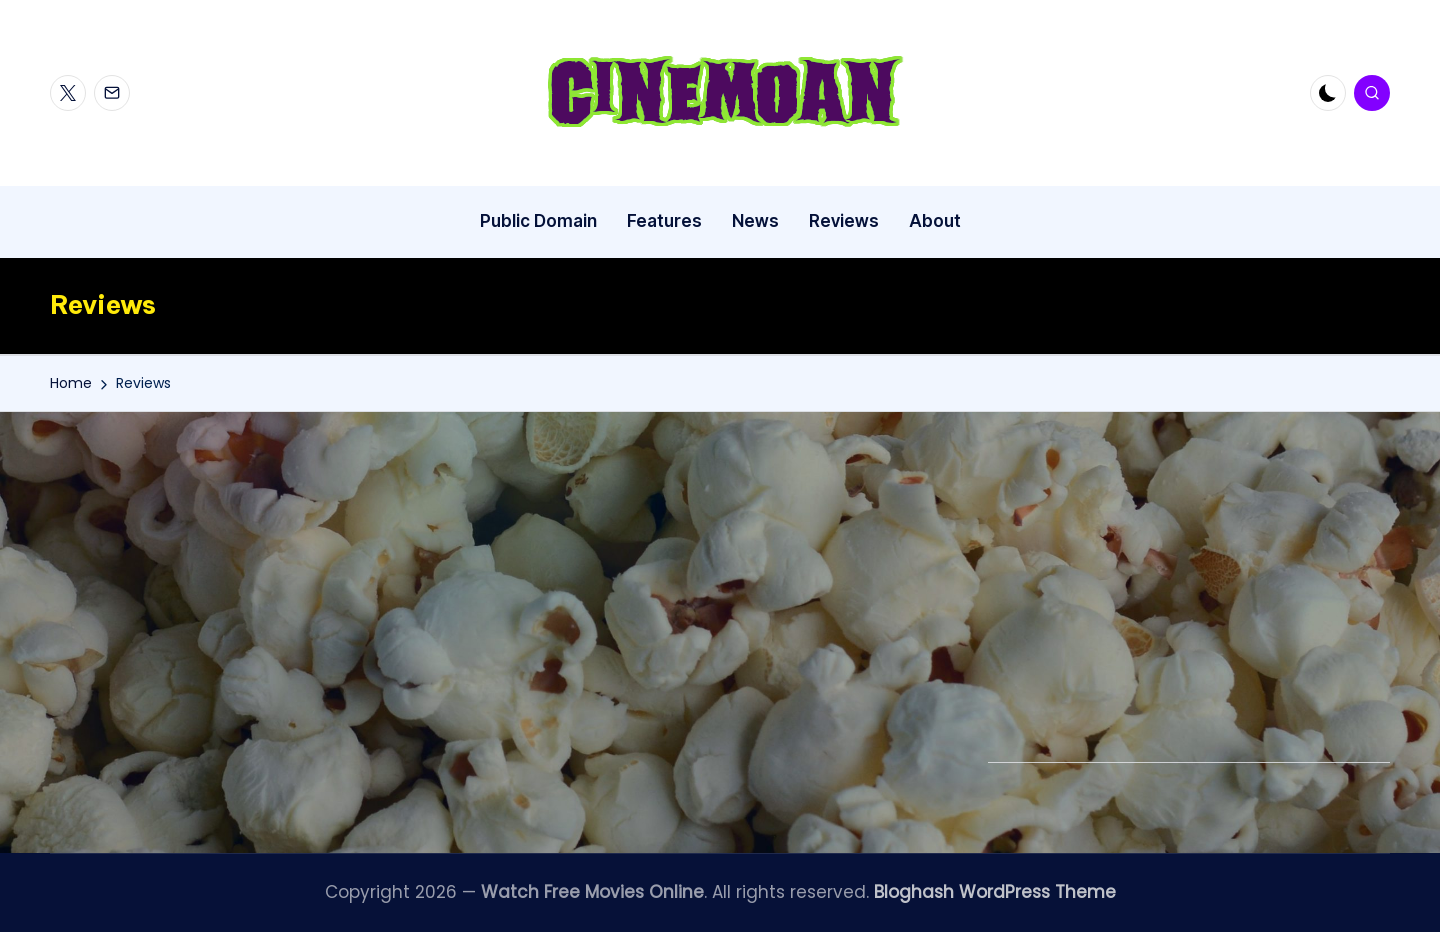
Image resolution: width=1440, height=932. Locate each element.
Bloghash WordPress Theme (995, 892)
